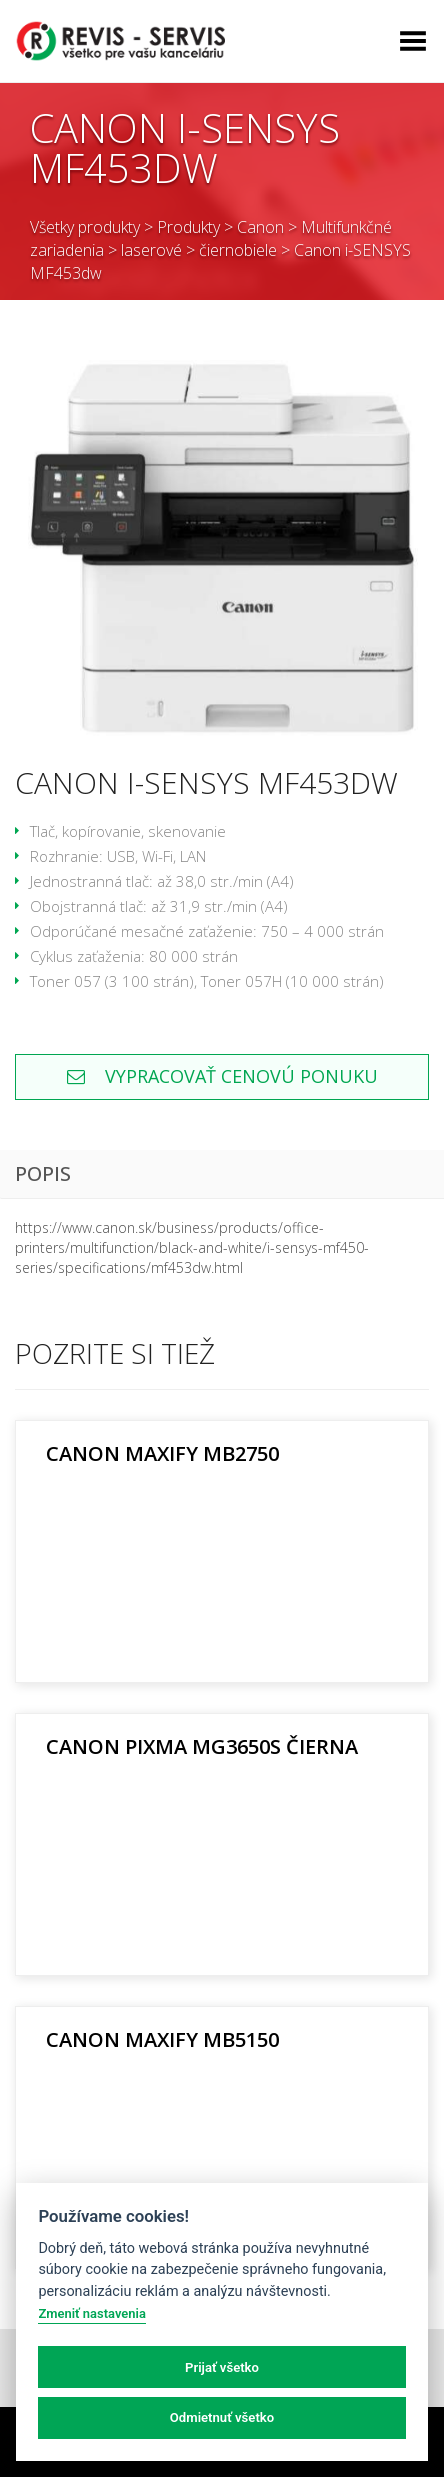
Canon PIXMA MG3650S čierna (202, 1746)
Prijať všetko (222, 2367)
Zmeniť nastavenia (91, 2313)
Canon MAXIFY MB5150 (162, 2039)
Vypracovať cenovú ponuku (222, 1076)
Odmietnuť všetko (222, 2417)
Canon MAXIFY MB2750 (162, 1453)
